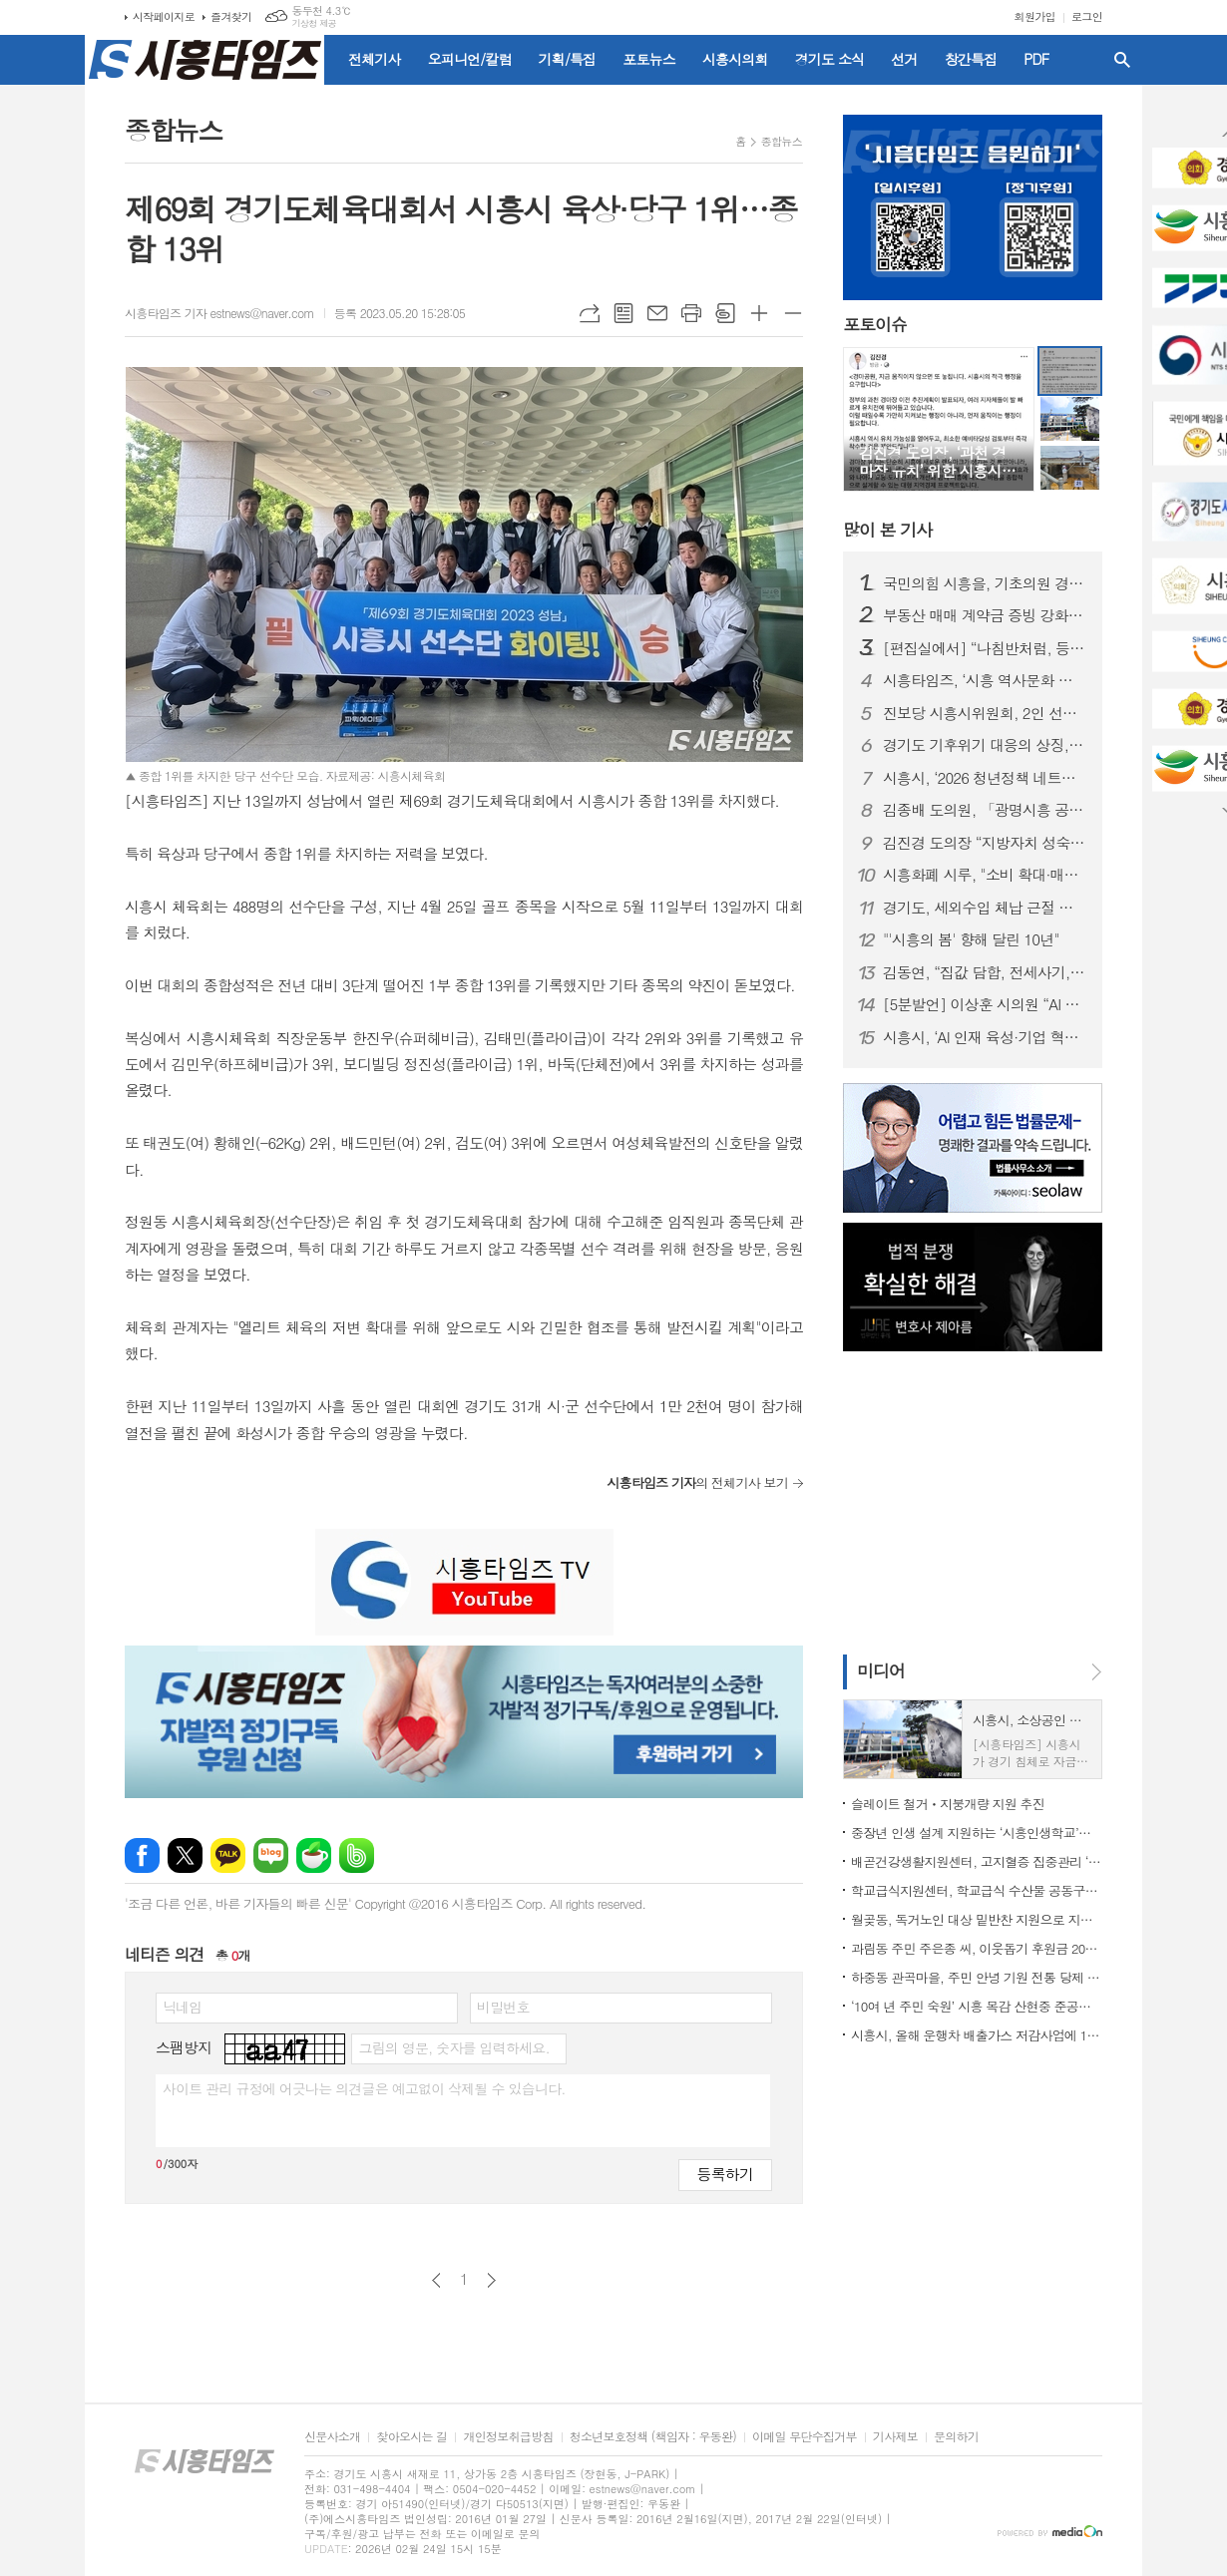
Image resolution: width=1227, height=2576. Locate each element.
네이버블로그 (270, 1855)
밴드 (356, 1855)
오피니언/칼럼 (470, 59)
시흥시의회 (735, 59)
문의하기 (956, 2436)
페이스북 (142, 1855)
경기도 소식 (830, 59)
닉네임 (182, 2007)
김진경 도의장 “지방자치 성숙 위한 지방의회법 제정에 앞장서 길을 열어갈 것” (984, 843)
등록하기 (725, 2173)
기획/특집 (568, 59)
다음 (491, 2280)
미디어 (881, 1670)
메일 (657, 313)
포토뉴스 (648, 59)
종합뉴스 (781, 141)
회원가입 (1035, 16)
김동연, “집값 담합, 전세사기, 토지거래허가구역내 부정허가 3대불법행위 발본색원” (984, 972)
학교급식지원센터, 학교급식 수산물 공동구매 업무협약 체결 (976, 1890)
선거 (904, 59)
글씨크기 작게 (793, 313)
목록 (623, 313)
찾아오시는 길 (411, 2436)
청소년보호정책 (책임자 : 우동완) (653, 2436)
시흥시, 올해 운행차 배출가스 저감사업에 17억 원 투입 (976, 2034)
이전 (436, 2280)
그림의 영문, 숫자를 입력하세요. (453, 2047)
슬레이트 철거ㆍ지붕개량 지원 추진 (947, 1803)
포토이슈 (875, 325)
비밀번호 (503, 2007)
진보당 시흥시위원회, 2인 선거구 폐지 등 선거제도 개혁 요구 (984, 713)
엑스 (185, 1855)
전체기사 (374, 59)
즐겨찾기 (230, 16)
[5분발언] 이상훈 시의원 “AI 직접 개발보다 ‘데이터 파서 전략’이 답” (984, 1004)
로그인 (1086, 16)
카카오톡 (227, 1855)
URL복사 (590, 313)
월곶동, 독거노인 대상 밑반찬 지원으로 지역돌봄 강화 (976, 1919)
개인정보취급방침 (508, 2436)
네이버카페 (313, 1855)
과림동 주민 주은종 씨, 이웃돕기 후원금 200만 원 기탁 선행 (976, 1948)
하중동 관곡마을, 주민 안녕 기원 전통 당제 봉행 (976, 1977)
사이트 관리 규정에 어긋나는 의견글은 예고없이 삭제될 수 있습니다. (364, 2088)
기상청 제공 (313, 23)
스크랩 (725, 313)
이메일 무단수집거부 (804, 2436)
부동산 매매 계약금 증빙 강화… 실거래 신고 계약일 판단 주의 (984, 615)
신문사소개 (332, 2436)
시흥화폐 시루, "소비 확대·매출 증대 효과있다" (984, 875)
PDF (1035, 59)
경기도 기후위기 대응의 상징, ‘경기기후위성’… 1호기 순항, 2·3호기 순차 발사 (984, 745)
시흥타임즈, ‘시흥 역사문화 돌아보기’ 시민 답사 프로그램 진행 (984, 680)
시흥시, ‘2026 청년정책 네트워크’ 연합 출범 (984, 778)
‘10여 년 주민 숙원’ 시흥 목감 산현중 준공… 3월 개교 (976, 2006)
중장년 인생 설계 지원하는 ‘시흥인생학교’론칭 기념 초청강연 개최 (976, 1832)
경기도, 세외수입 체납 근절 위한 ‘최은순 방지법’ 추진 (984, 908)
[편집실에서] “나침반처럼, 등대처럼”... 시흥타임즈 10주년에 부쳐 (984, 648)
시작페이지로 (164, 16)
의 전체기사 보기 (697, 1482)
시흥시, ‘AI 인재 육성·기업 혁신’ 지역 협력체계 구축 (984, 1037)
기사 (887, 530)
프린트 (691, 313)
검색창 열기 (1122, 60)
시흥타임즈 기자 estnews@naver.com (219, 312)
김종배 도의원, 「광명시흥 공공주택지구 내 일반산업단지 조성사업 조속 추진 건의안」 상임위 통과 (984, 810)
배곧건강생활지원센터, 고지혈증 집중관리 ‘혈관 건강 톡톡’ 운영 (976, 1861)
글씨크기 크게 (759, 313)
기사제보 (895, 2436)
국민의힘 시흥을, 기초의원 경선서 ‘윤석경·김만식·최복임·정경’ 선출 (984, 583)
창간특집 (971, 59)
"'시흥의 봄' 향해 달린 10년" (971, 939)
